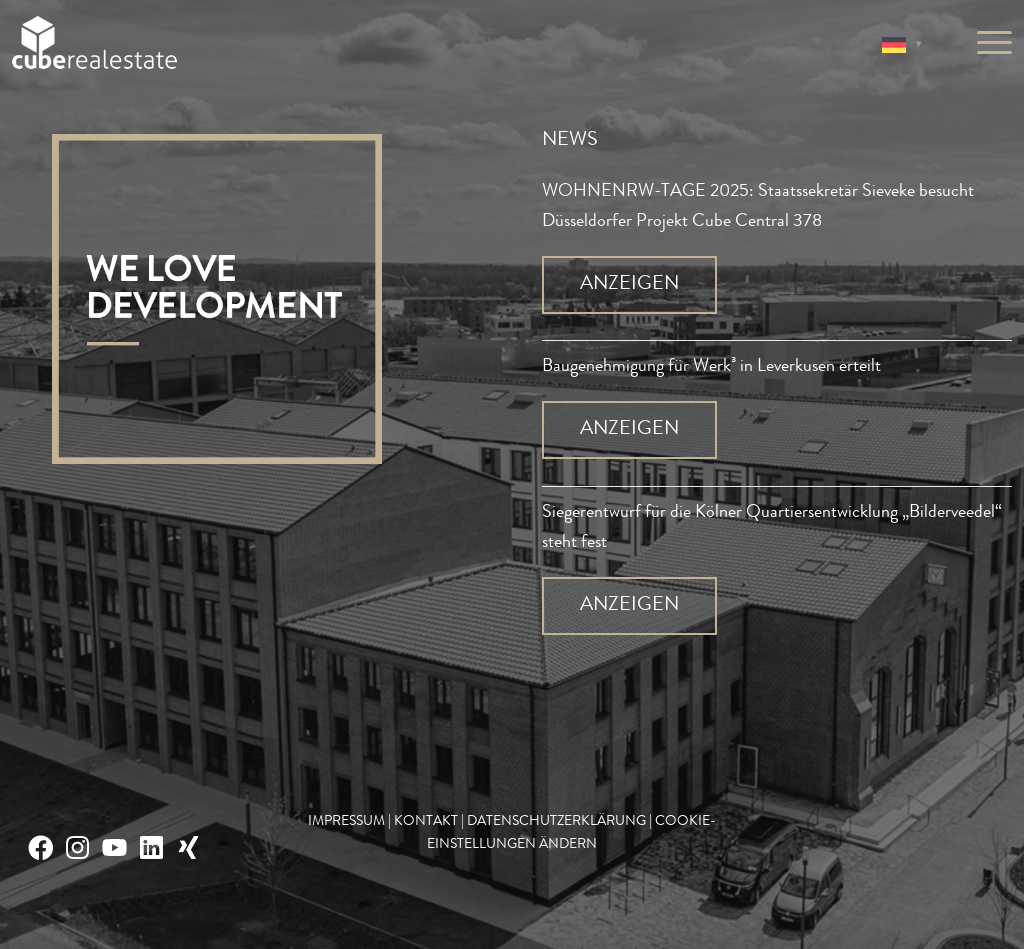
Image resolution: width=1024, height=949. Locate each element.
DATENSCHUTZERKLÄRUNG (556, 822)
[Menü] (988, 45)
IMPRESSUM (346, 822)
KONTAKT (426, 822)
